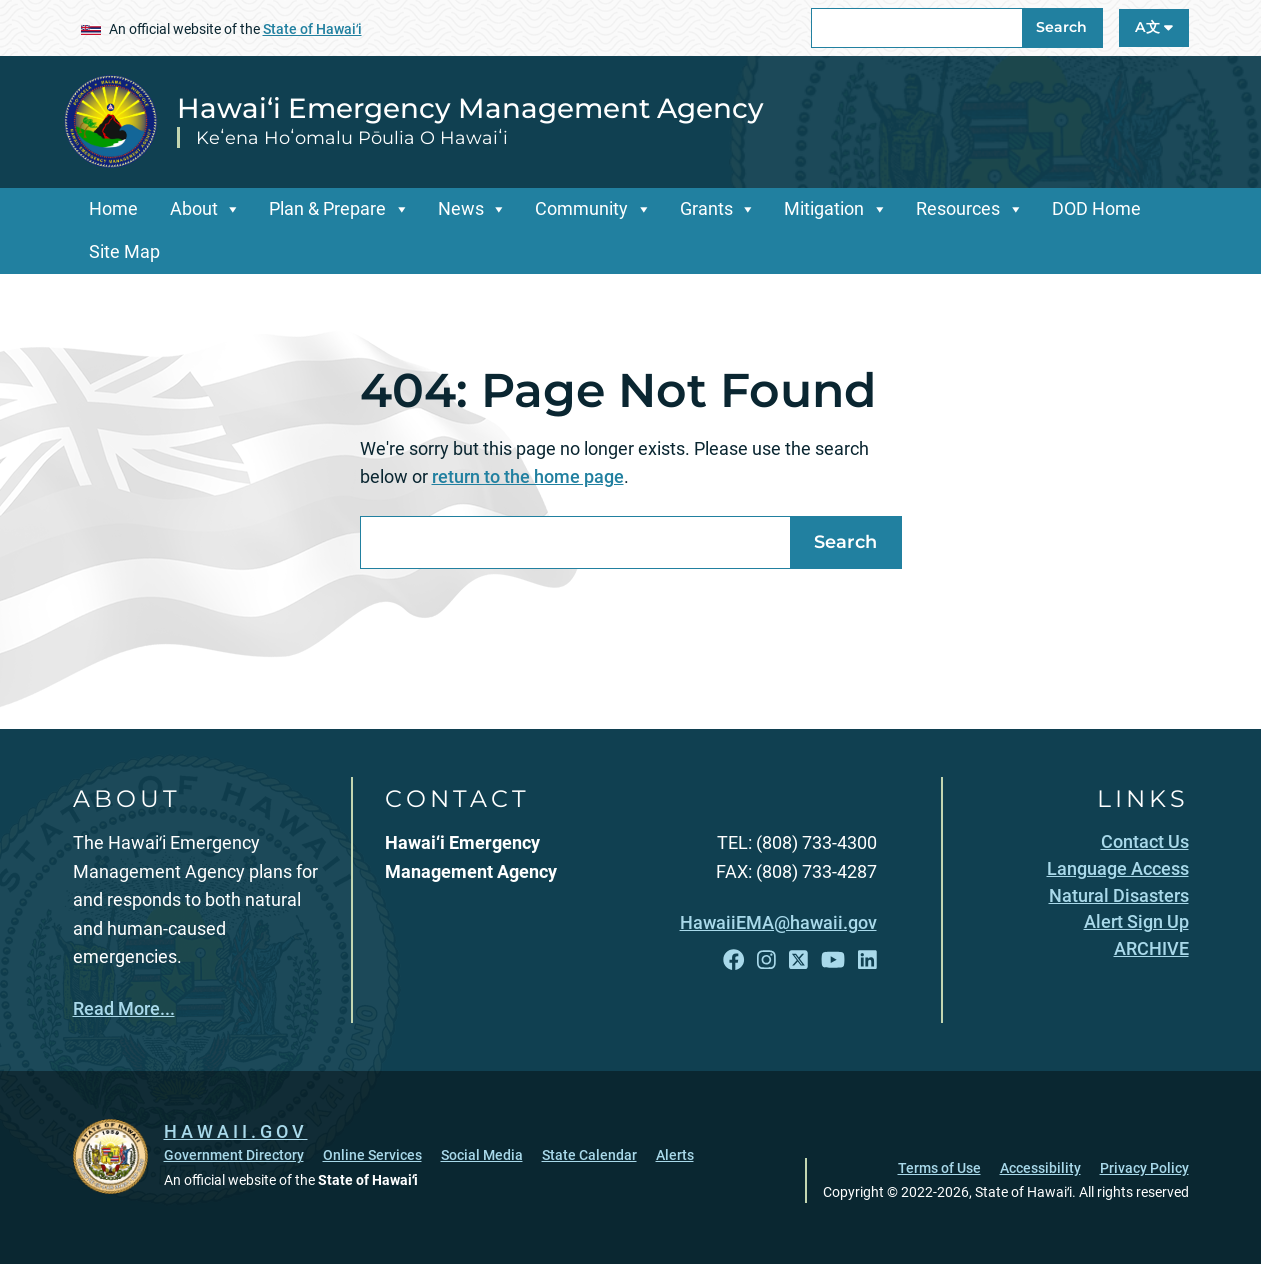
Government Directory (234, 1155)
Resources (958, 208)
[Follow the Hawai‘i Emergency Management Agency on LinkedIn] (867, 960)
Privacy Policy (1144, 1168)
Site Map (124, 251)
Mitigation (824, 208)
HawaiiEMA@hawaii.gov (778, 922)
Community (581, 208)
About (194, 208)
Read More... (124, 1008)
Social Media (482, 1155)
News (461, 208)
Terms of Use (939, 1168)
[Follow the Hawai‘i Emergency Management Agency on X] (798, 960)
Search (1061, 27)
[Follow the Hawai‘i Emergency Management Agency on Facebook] (733, 960)
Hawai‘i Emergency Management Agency (470, 108)
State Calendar (589, 1155)
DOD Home (1096, 208)
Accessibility (1040, 1168)
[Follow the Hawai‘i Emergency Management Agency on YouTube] (833, 960)
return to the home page (528, 476)
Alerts (675, 1155)
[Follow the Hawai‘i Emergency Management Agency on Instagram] (766, 960)
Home (113, 208)
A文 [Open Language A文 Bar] (1154, 27)
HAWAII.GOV (236, 1131)
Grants (706, 208)
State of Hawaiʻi (312, 29)
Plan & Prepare (327, 208)
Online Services (372, 1155)
